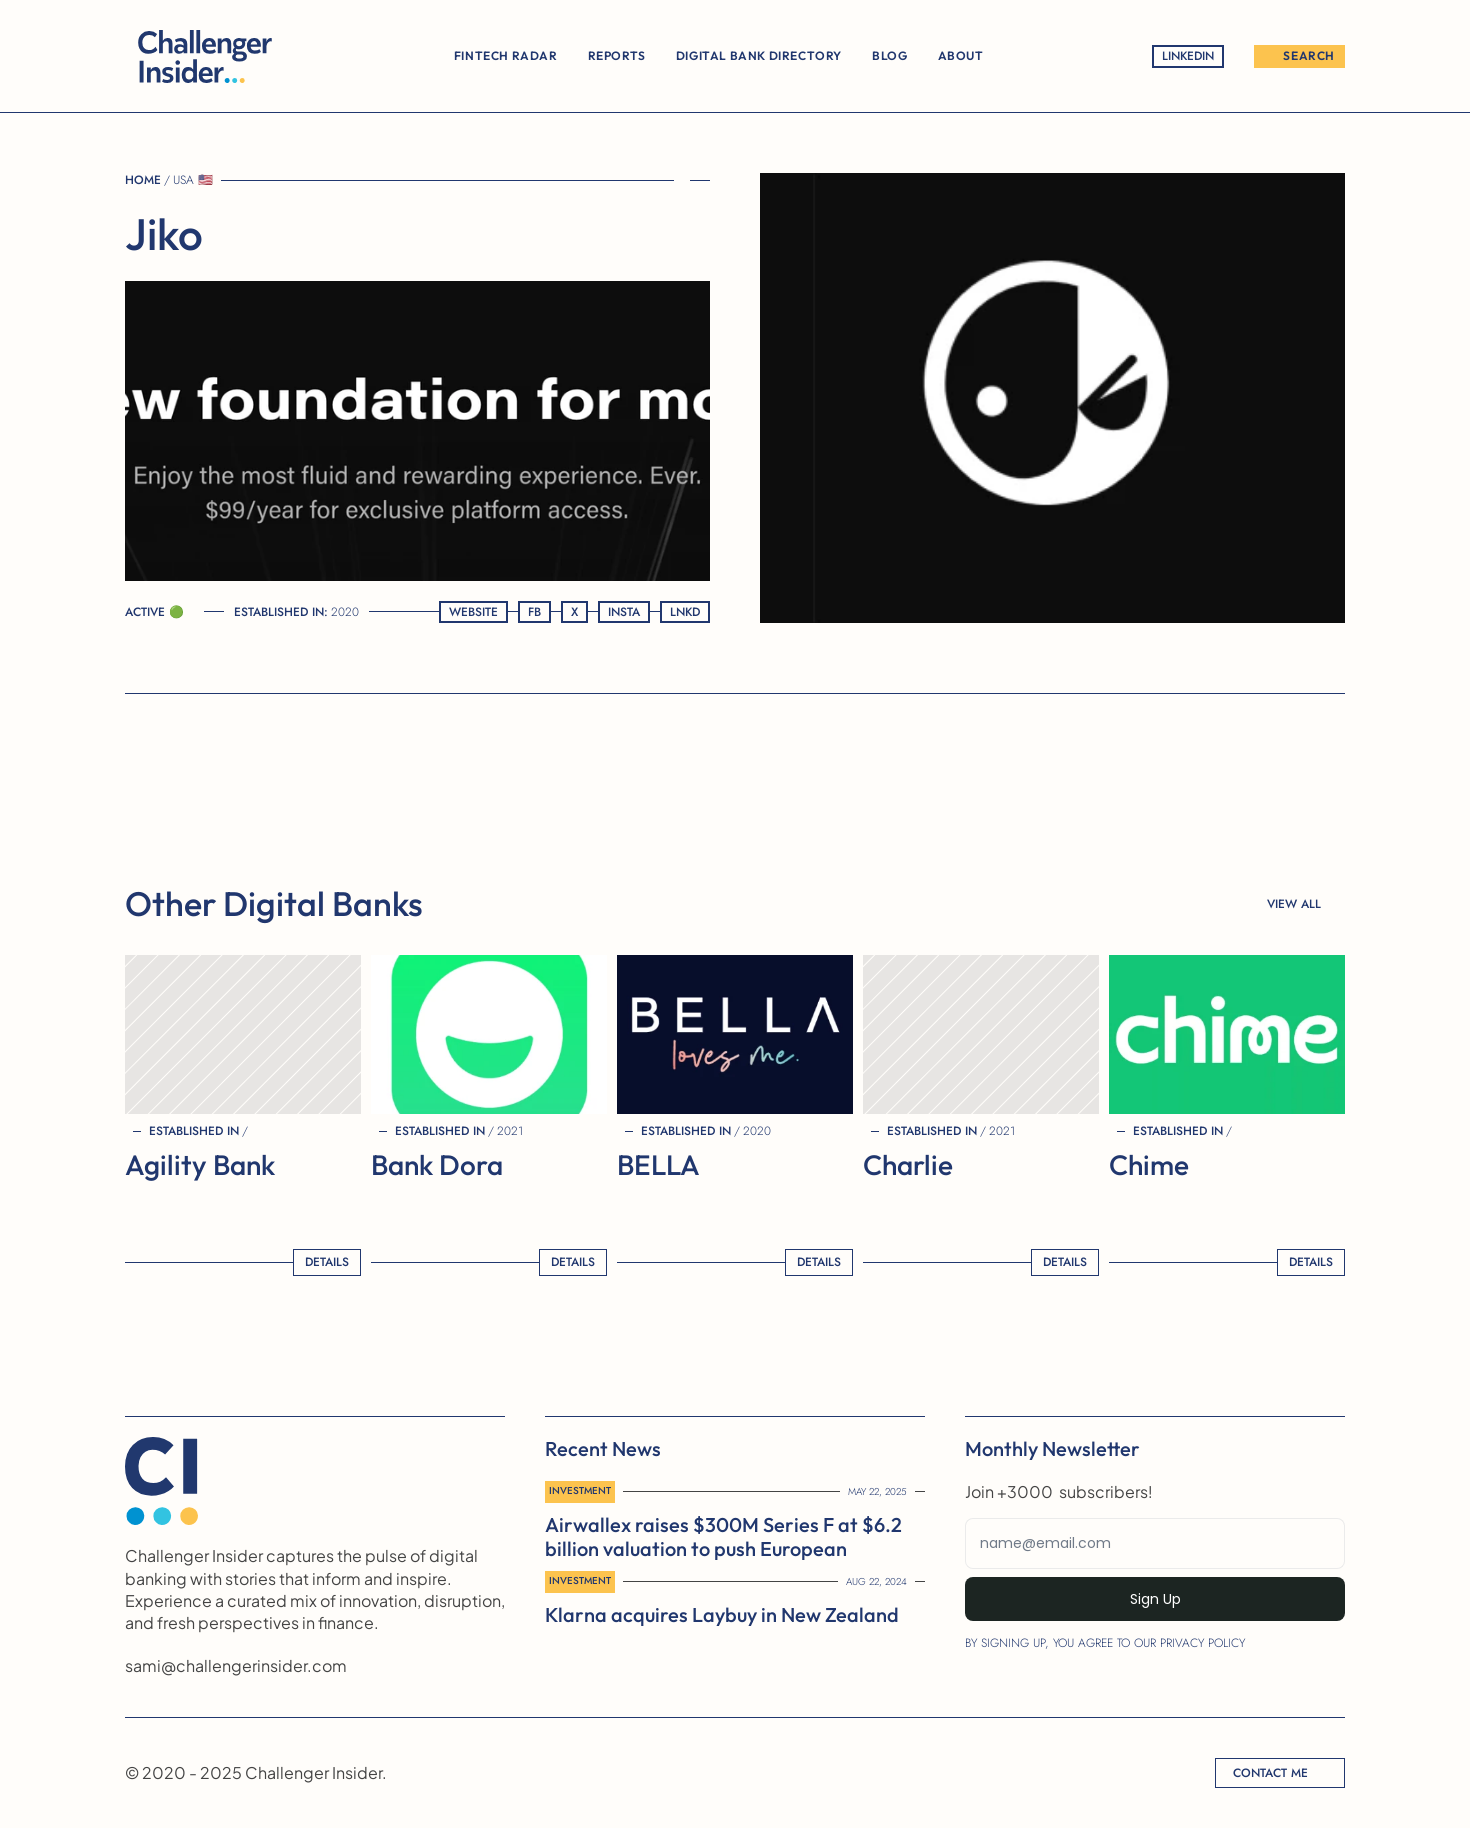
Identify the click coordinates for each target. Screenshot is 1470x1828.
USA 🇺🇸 (193, 180)
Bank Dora (437, 1164)
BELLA (658, 1164)
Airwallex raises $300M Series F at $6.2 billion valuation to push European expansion (725, 1548)
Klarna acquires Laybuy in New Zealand (722, 1614)
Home (143, 180)
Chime (1149, 1164)
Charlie (908, 1164)
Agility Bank (200, 1164)
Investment (580, 1490)
